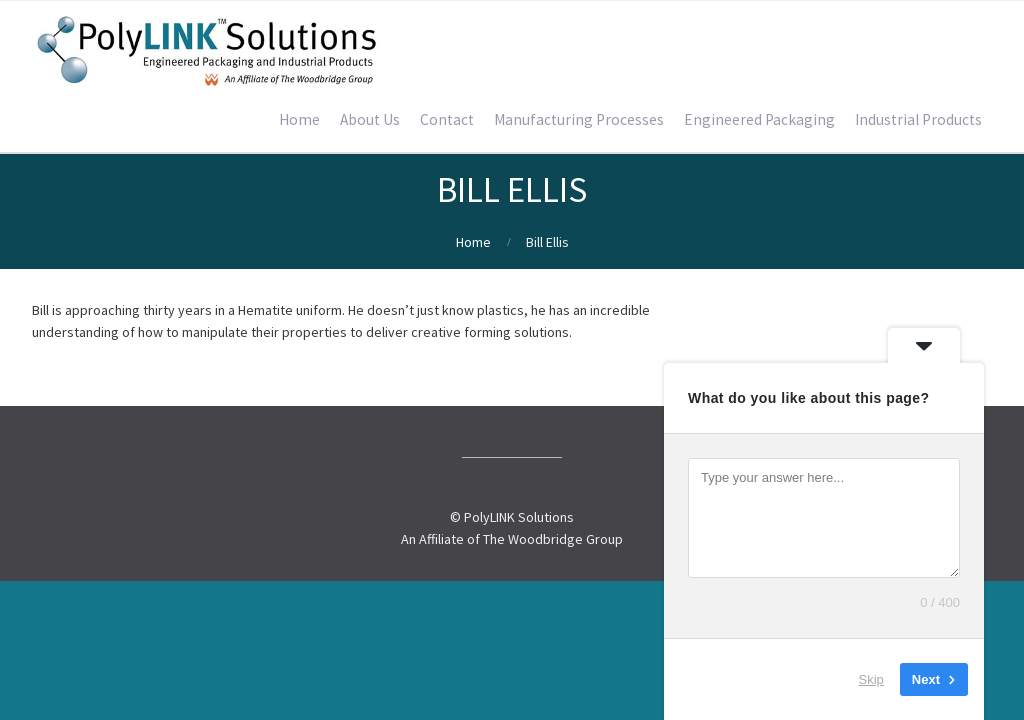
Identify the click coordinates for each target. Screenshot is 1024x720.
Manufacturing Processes (579, 119)
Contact (447, 119)
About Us (370, 119)
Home (299, 119)
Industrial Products (918, 119)
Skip (871, 679)
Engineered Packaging (759, 119)
